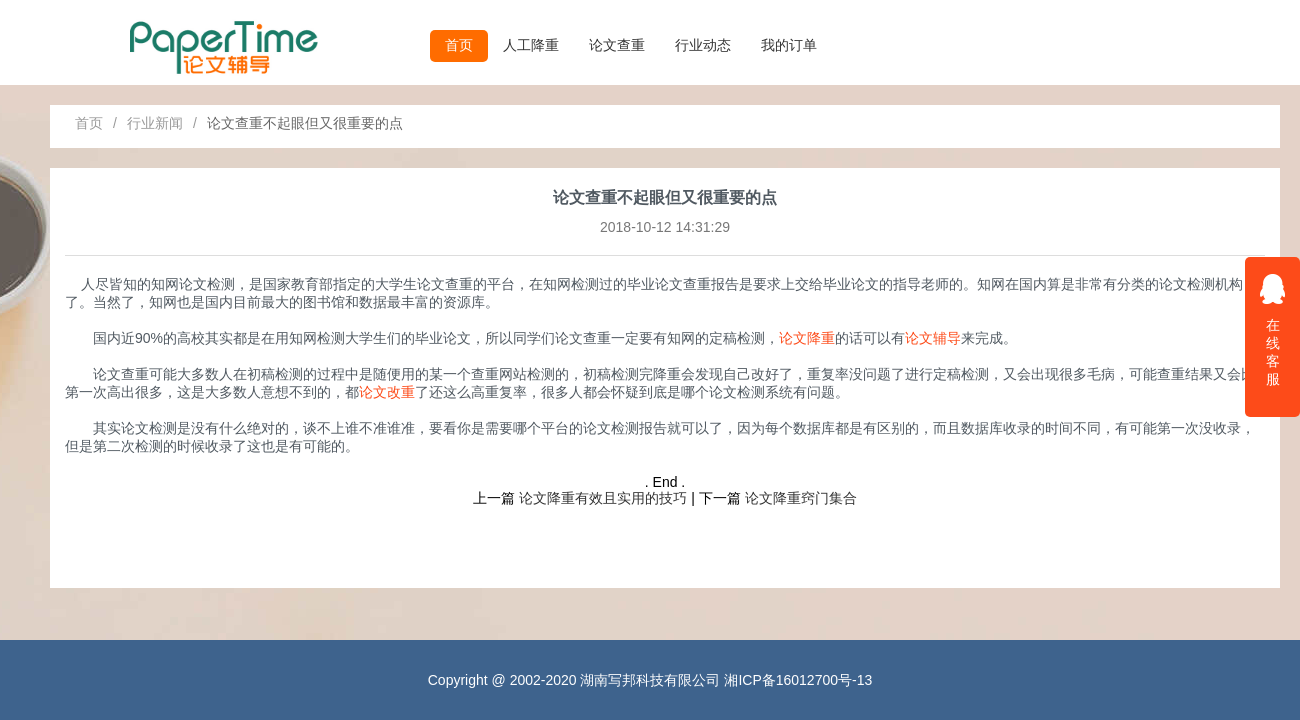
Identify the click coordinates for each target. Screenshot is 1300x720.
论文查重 (617, 45)
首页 (459, 45)
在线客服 (1273, 329)
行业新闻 (155, 123)
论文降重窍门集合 (801, 498)
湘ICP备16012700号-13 (798, 680)
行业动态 (703, 45)
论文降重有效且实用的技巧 (603, 498)
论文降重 (807, 338)
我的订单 (789, 45)
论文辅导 (933, 338)
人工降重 (531, 45)
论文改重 (387, 392)
